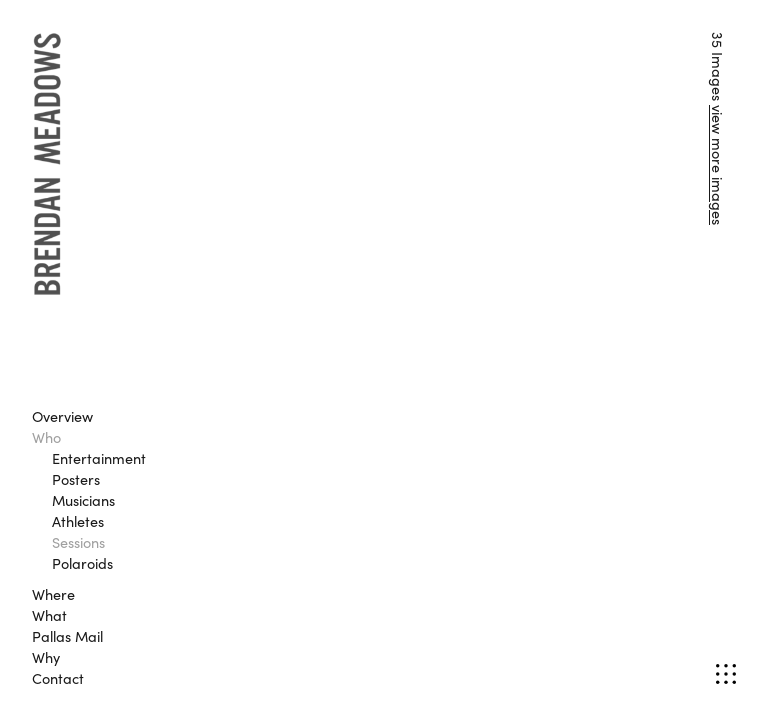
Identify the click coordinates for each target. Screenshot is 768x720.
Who (46, 437)
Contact (58, 678)
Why (46, 657)
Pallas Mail (67, 636)
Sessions (78, 542)
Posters (76, 479)
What (49, 615)
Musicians (83, 500)
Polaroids (82, 563)
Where (53, 594)
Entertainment (99, 458)
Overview (62, 416)
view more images (718, 165)
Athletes (78, 521)
